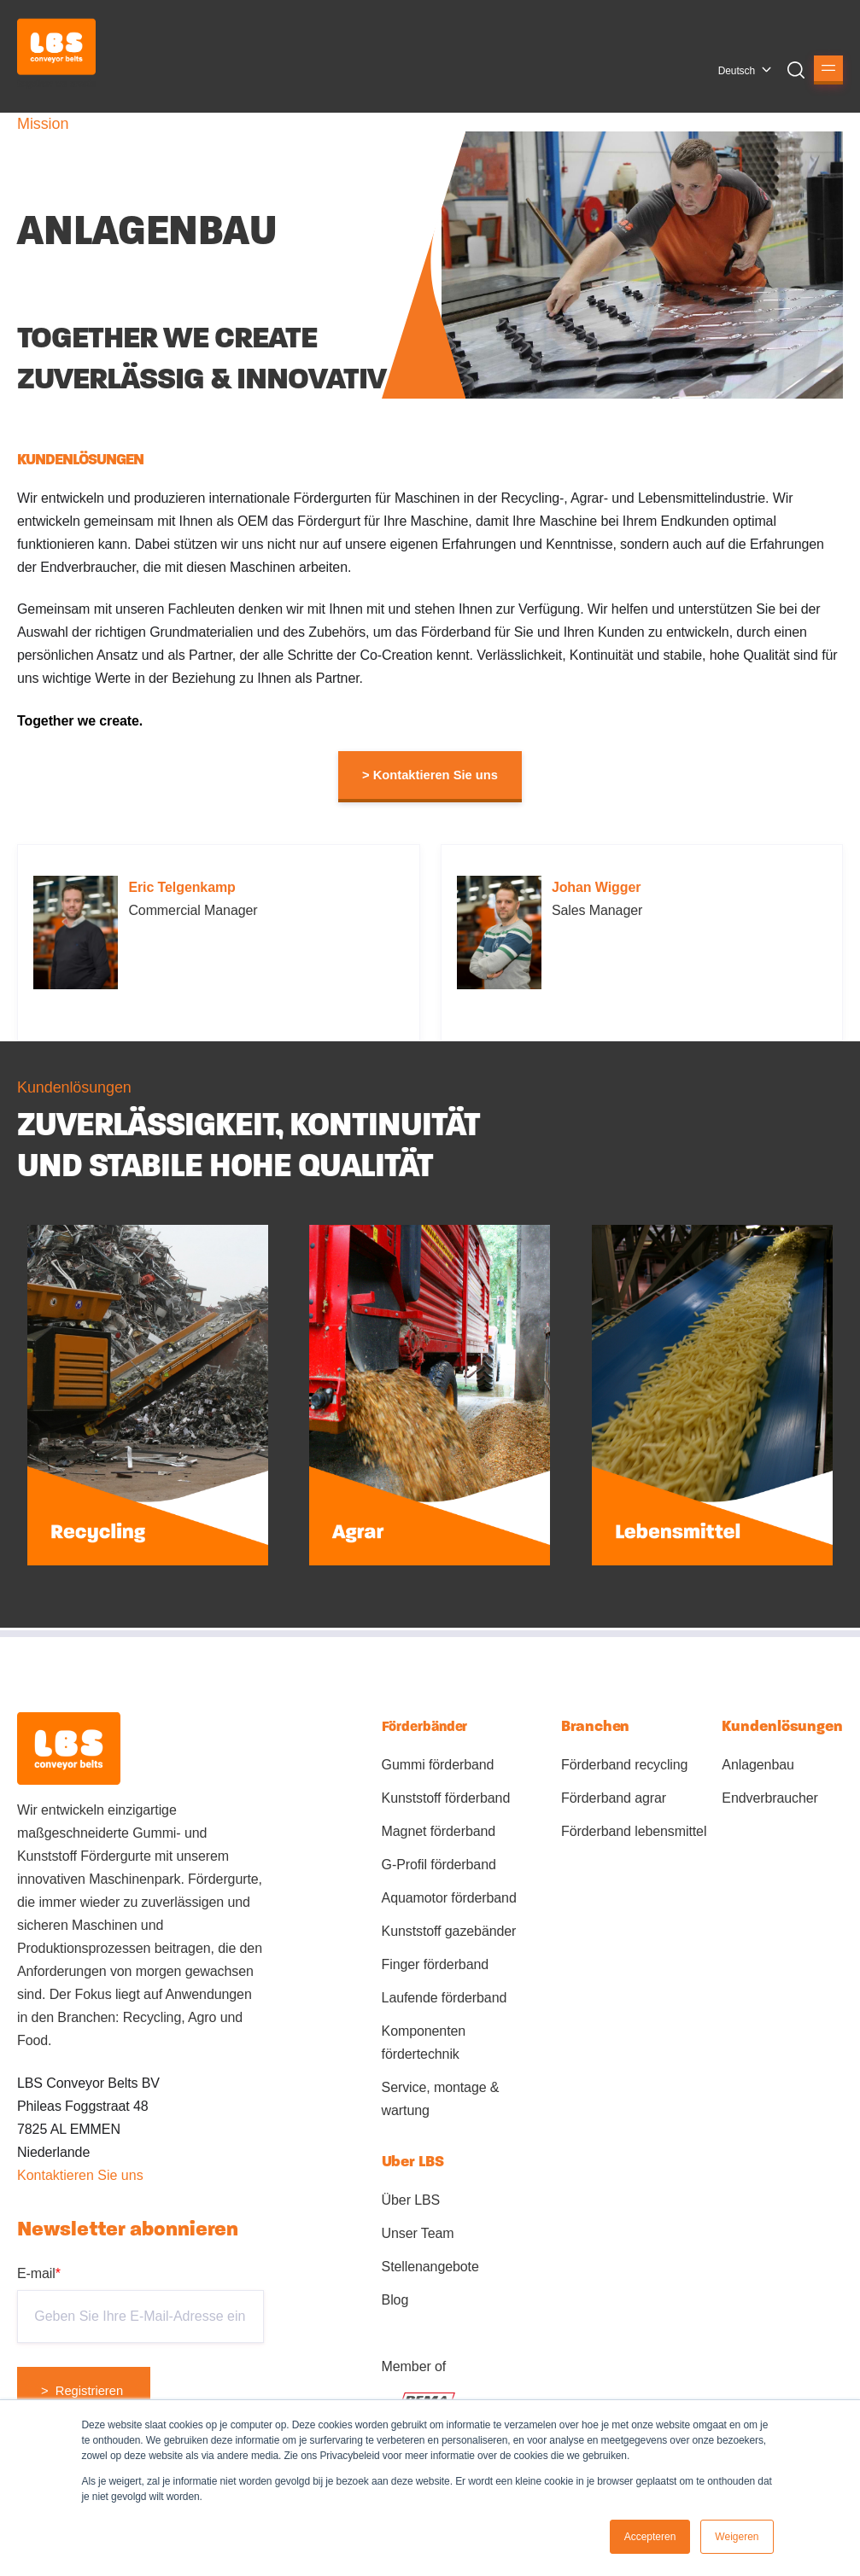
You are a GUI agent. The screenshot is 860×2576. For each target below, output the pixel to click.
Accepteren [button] (650, 2537)
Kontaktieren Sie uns (80, 2175)
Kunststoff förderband (446, 1798)
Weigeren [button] (736, 2537)
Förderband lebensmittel (633, 1831)
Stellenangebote (430, 2266)
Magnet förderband (439, 1831)
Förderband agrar (613, 1798)
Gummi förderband (438, 1764)
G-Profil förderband (439, 1864)
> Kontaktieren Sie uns (430, 775)
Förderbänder (425, 1726)
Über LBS (411, 2200)
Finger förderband (435, 1964)
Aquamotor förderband (449, 1898)
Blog (395, 2300)
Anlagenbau (757, 1764)
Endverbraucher (769, 1798)
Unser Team (418, 2233)
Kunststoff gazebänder (449, 1931)
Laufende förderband (444, 1997)
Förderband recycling (624, 1764)
